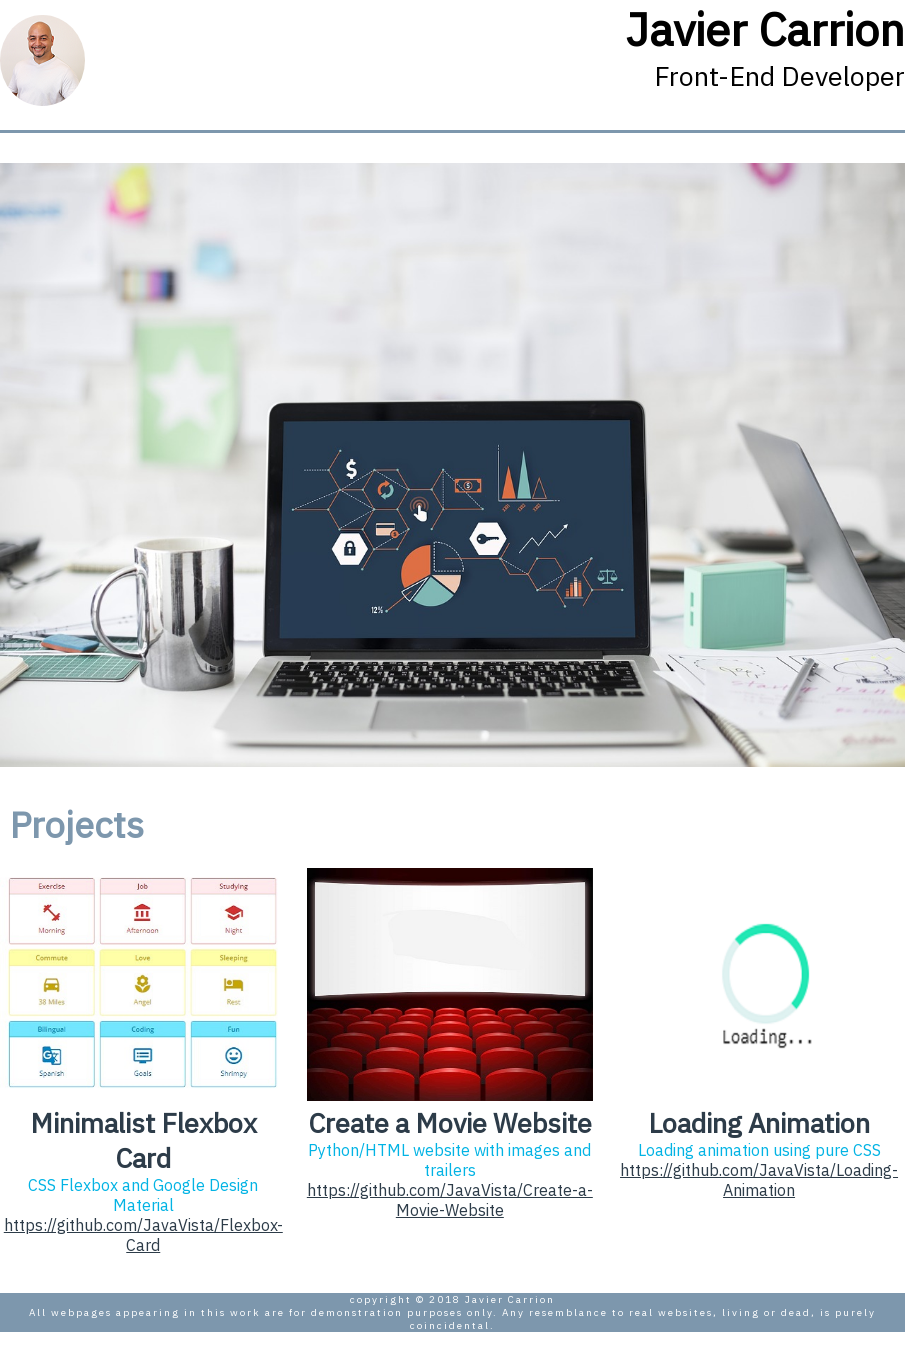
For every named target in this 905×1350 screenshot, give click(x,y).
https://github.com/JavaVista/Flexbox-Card (143, 1235)
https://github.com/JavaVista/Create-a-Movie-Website (450, 1200)
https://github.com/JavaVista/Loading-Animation (759, 1180)
